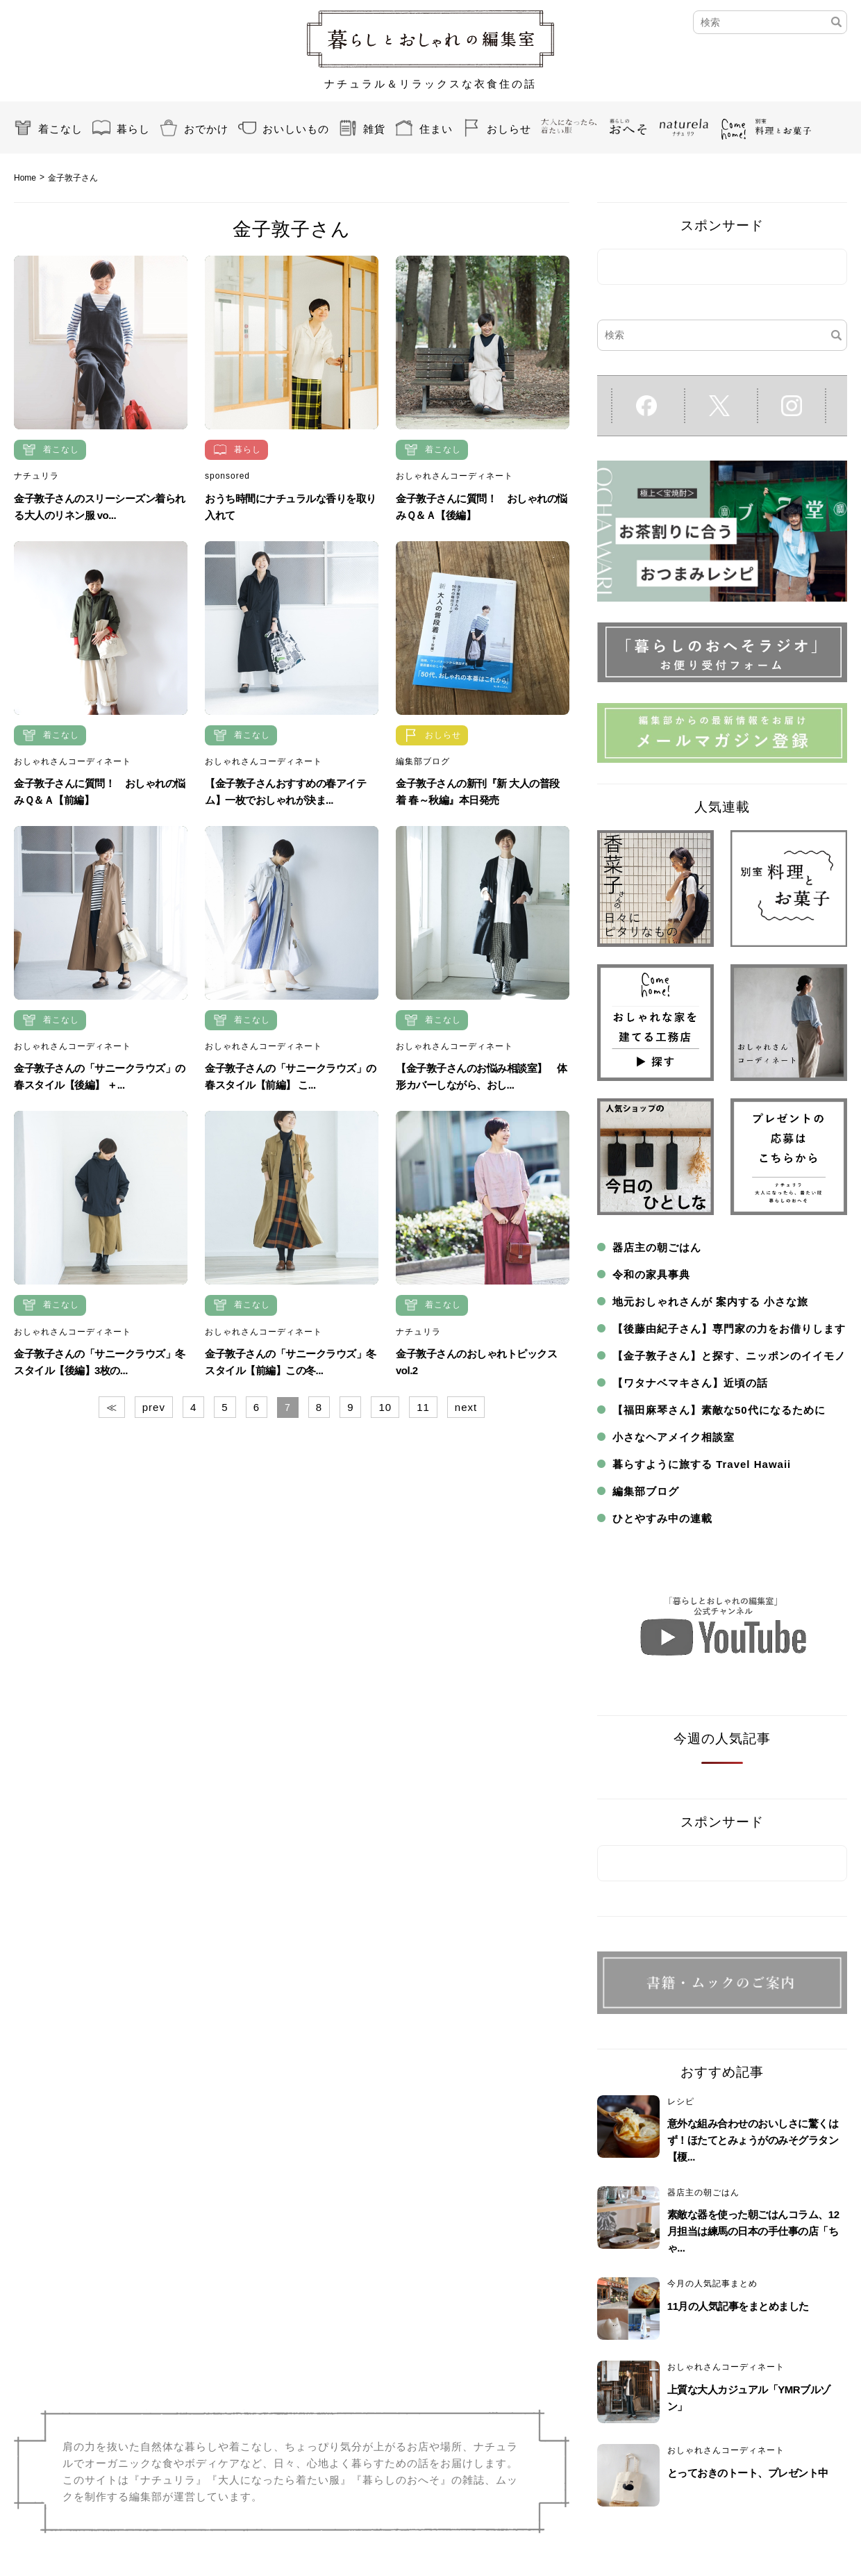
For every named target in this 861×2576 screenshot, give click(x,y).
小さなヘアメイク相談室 (673, 1437)
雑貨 (374, 129)
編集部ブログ (423, 761)
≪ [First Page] (111, 1407)
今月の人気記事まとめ (712, 2283)
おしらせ (509, 129)
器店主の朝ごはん (656, 1247)
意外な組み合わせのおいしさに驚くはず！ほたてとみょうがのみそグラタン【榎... (753, 2140)
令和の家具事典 (651, 1274)
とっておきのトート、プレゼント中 (747, 2473)
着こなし (60, 129)
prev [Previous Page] (153, 1407)
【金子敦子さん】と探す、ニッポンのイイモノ (729, 1356)
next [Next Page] (466, 1407)
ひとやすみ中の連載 (662, 1518)
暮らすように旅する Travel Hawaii (701, 1464)
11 (423, 1407)
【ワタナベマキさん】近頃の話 (690, 1383)
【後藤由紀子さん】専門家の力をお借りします (729, 1329)
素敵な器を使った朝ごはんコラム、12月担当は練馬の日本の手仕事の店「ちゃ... (753, 2231)
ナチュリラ (36, 476)
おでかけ (206, 129)
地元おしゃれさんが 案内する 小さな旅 (710, 1301)
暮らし (133, 129)
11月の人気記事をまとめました (738, 2306)
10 (385, 1407)
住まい (436, 129)
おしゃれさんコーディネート (454, 476)
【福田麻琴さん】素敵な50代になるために (719, 1410)
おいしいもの (295, 129)
